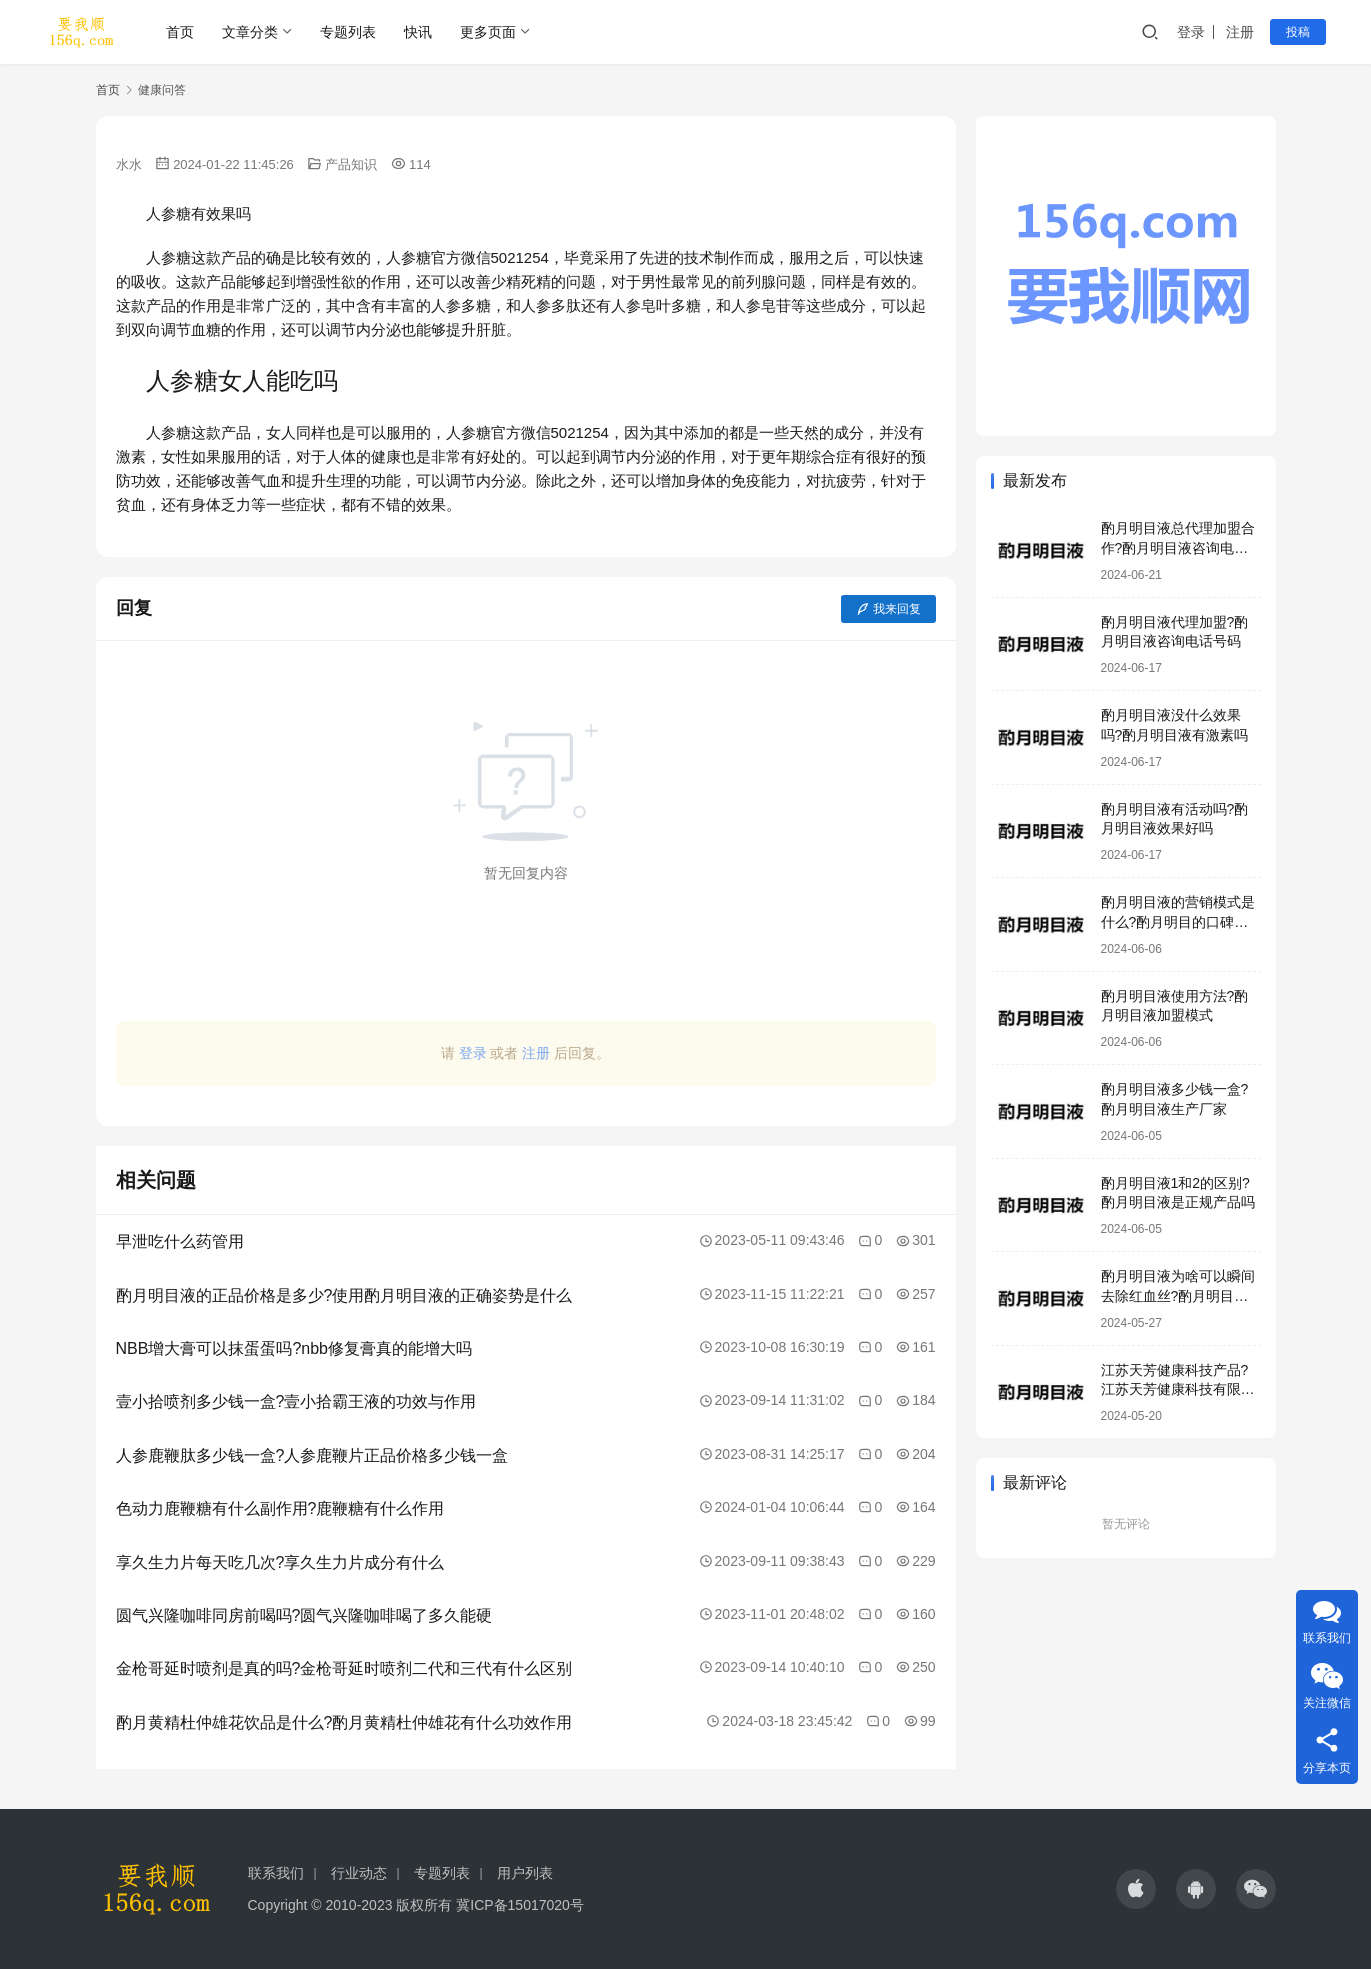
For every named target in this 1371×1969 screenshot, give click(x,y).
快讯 (418, 32)
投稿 (1298, 32)
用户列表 (525, 1873)
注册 (1240, 32)
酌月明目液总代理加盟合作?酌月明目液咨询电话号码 (1178, 547)
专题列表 (348, 32)
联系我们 (276, 1873)
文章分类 (250, 32)
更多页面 (488, 32)
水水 (129, 164)
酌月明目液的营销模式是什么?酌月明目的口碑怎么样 (1178, 921)
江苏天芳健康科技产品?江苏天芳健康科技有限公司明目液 (1178, 1389)
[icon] (1136, 1889)
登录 (1191, 32)
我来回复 (888, 609)
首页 (180, 32)
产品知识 (351, 164)
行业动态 (359, 1873)
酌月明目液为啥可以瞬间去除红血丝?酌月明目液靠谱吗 (1178, 1295)
